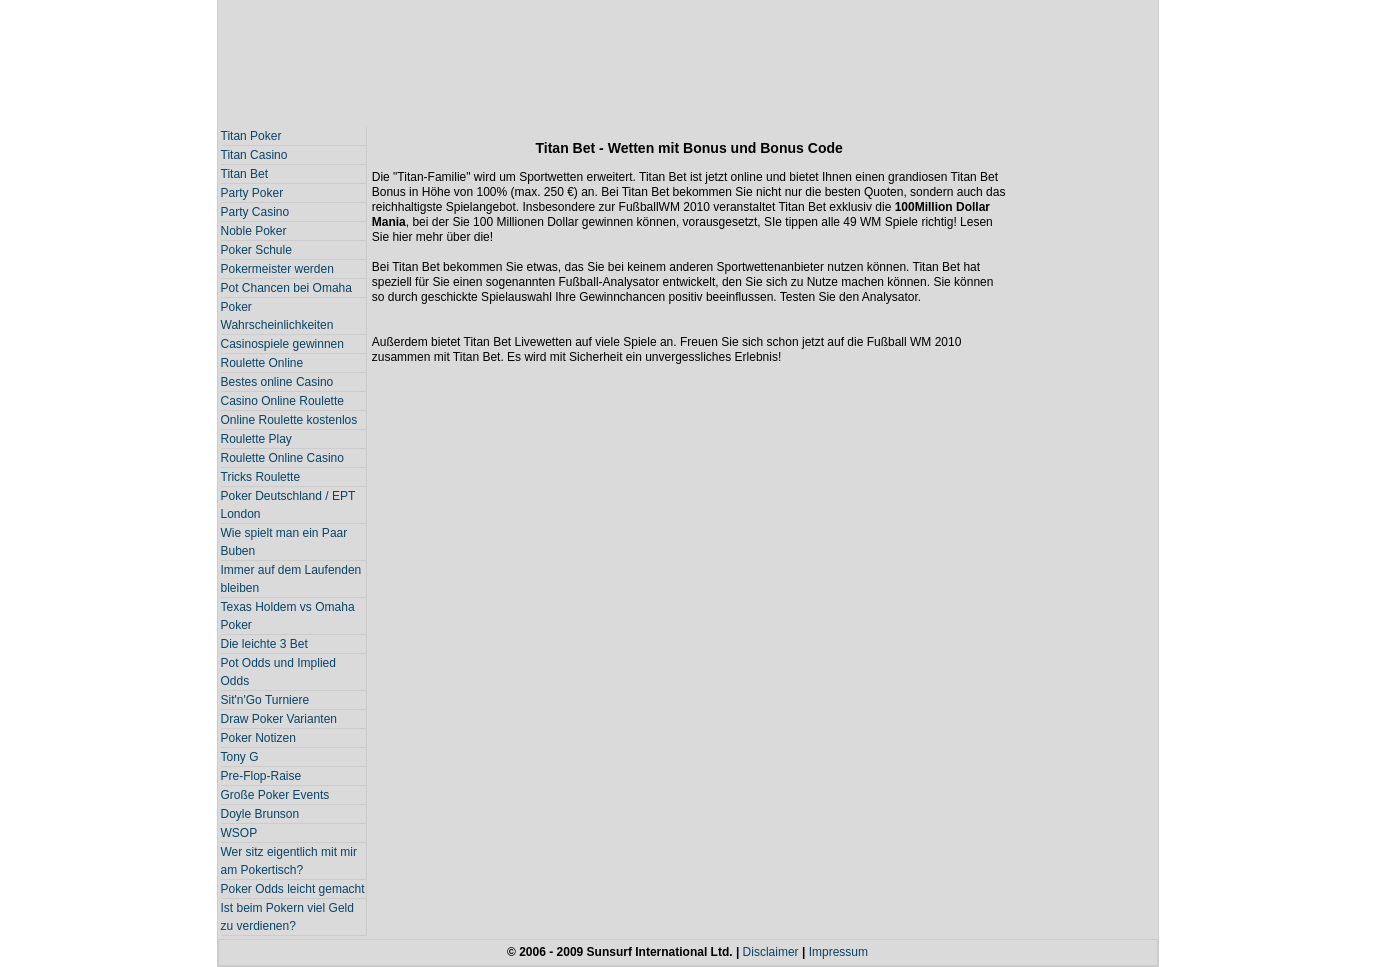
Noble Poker (254, 231)
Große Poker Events (275, 795)
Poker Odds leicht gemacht (293, 889)
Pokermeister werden (277, 269)
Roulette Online (262, 363)
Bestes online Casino (277, 382)
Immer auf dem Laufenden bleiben (291, 579)
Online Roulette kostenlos (289, 420)
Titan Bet (245, 174)
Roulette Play (256, 439)
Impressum (838, 952)
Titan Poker (251, 136)
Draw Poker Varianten (279, 719)
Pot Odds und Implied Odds (278, 672)
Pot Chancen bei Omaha (286, 288)
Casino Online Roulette (282, 401)
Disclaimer (771, 952)
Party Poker (252, 193)
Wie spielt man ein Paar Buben (284, 542)
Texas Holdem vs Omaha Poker (288, 616)
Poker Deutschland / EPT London (288, 505)
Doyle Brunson (260, 814)
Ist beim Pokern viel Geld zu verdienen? (287, 917)
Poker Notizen (258, 738)
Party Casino (255, 212)
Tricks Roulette (261, 477)
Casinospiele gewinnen (282, 344)
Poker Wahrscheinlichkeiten (277, 316)
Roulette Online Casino (282, 458)
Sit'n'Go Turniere (265, 700)
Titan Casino (254, 155)
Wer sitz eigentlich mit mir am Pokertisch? (289, 861)
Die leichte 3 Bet (264, 644)
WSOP (239, 833)
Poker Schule (256, 250)
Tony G (240, 757)
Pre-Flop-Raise (261, 776)
